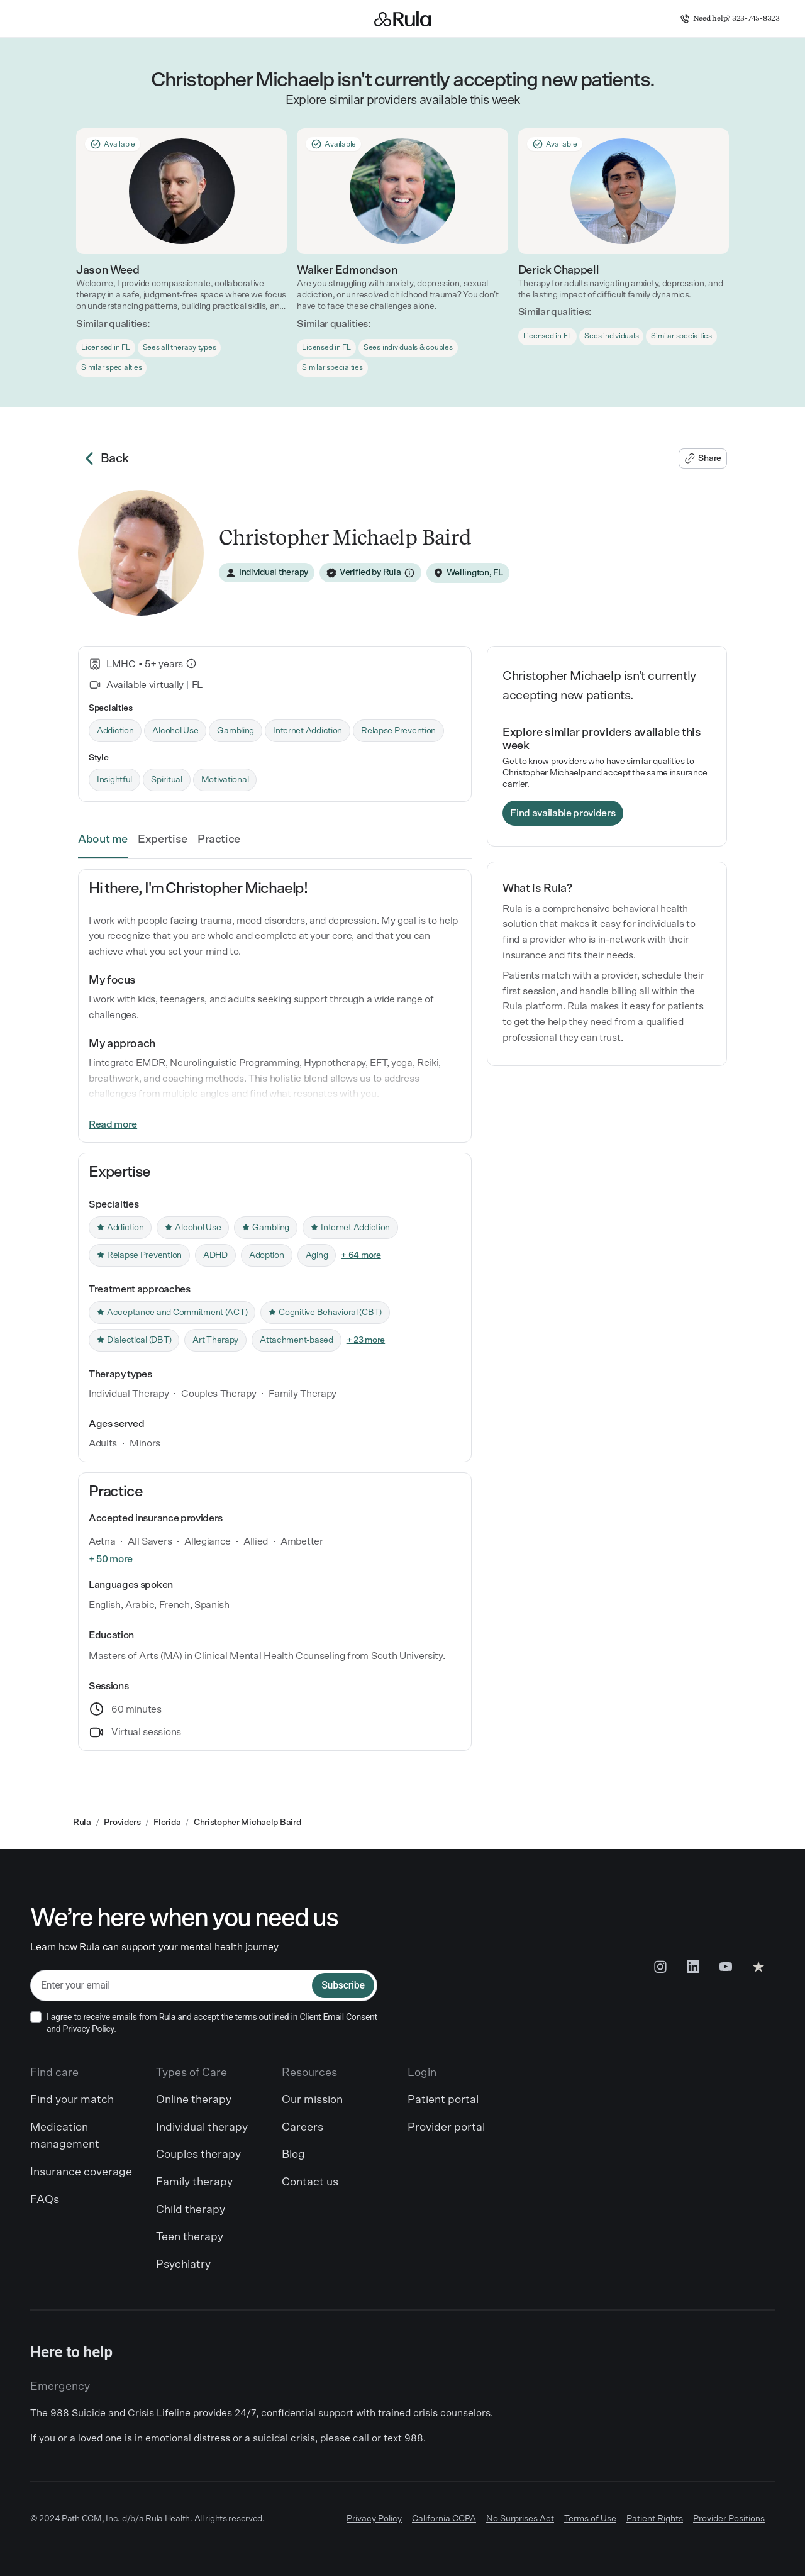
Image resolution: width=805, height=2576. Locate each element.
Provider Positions (729, 2518)
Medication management (64, 2136)
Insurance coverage (81, 2172)
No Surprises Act (520, 2518)
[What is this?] (191, 663)
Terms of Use (590, 2518)
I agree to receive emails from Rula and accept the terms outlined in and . (212, 2022)
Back (103, 458)
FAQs (44, 2200)
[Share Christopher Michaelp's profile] (703, 458)
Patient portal (443, 2100)
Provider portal (446, 2127)
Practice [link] (218, 839)
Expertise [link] (162, 839)
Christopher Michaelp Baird (247, 1822)
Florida (166, 1822)
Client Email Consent (338, 2017)
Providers (122, 1822)
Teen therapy (189, 2237)
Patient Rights (654, 2518)
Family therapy (194, 2182)
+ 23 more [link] (366, 1340)
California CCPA (444, 2518)
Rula (82, 1822)
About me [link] (103, 839)
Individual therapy (202, 2127)
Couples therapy (198, 2154)
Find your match (72, 2100)
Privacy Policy (88, 2029)
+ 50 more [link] (111, 1559)
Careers (302, 2127)
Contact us (310, 2182)
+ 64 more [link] (360, 1255)
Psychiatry (183, 2264)
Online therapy (193, 2100)
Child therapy (190, 2210)
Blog (293, 2154)
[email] (171, 1985)
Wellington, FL (475, 573)
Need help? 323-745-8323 (729, 19)
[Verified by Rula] (370, 573)
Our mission (312, 2100)
